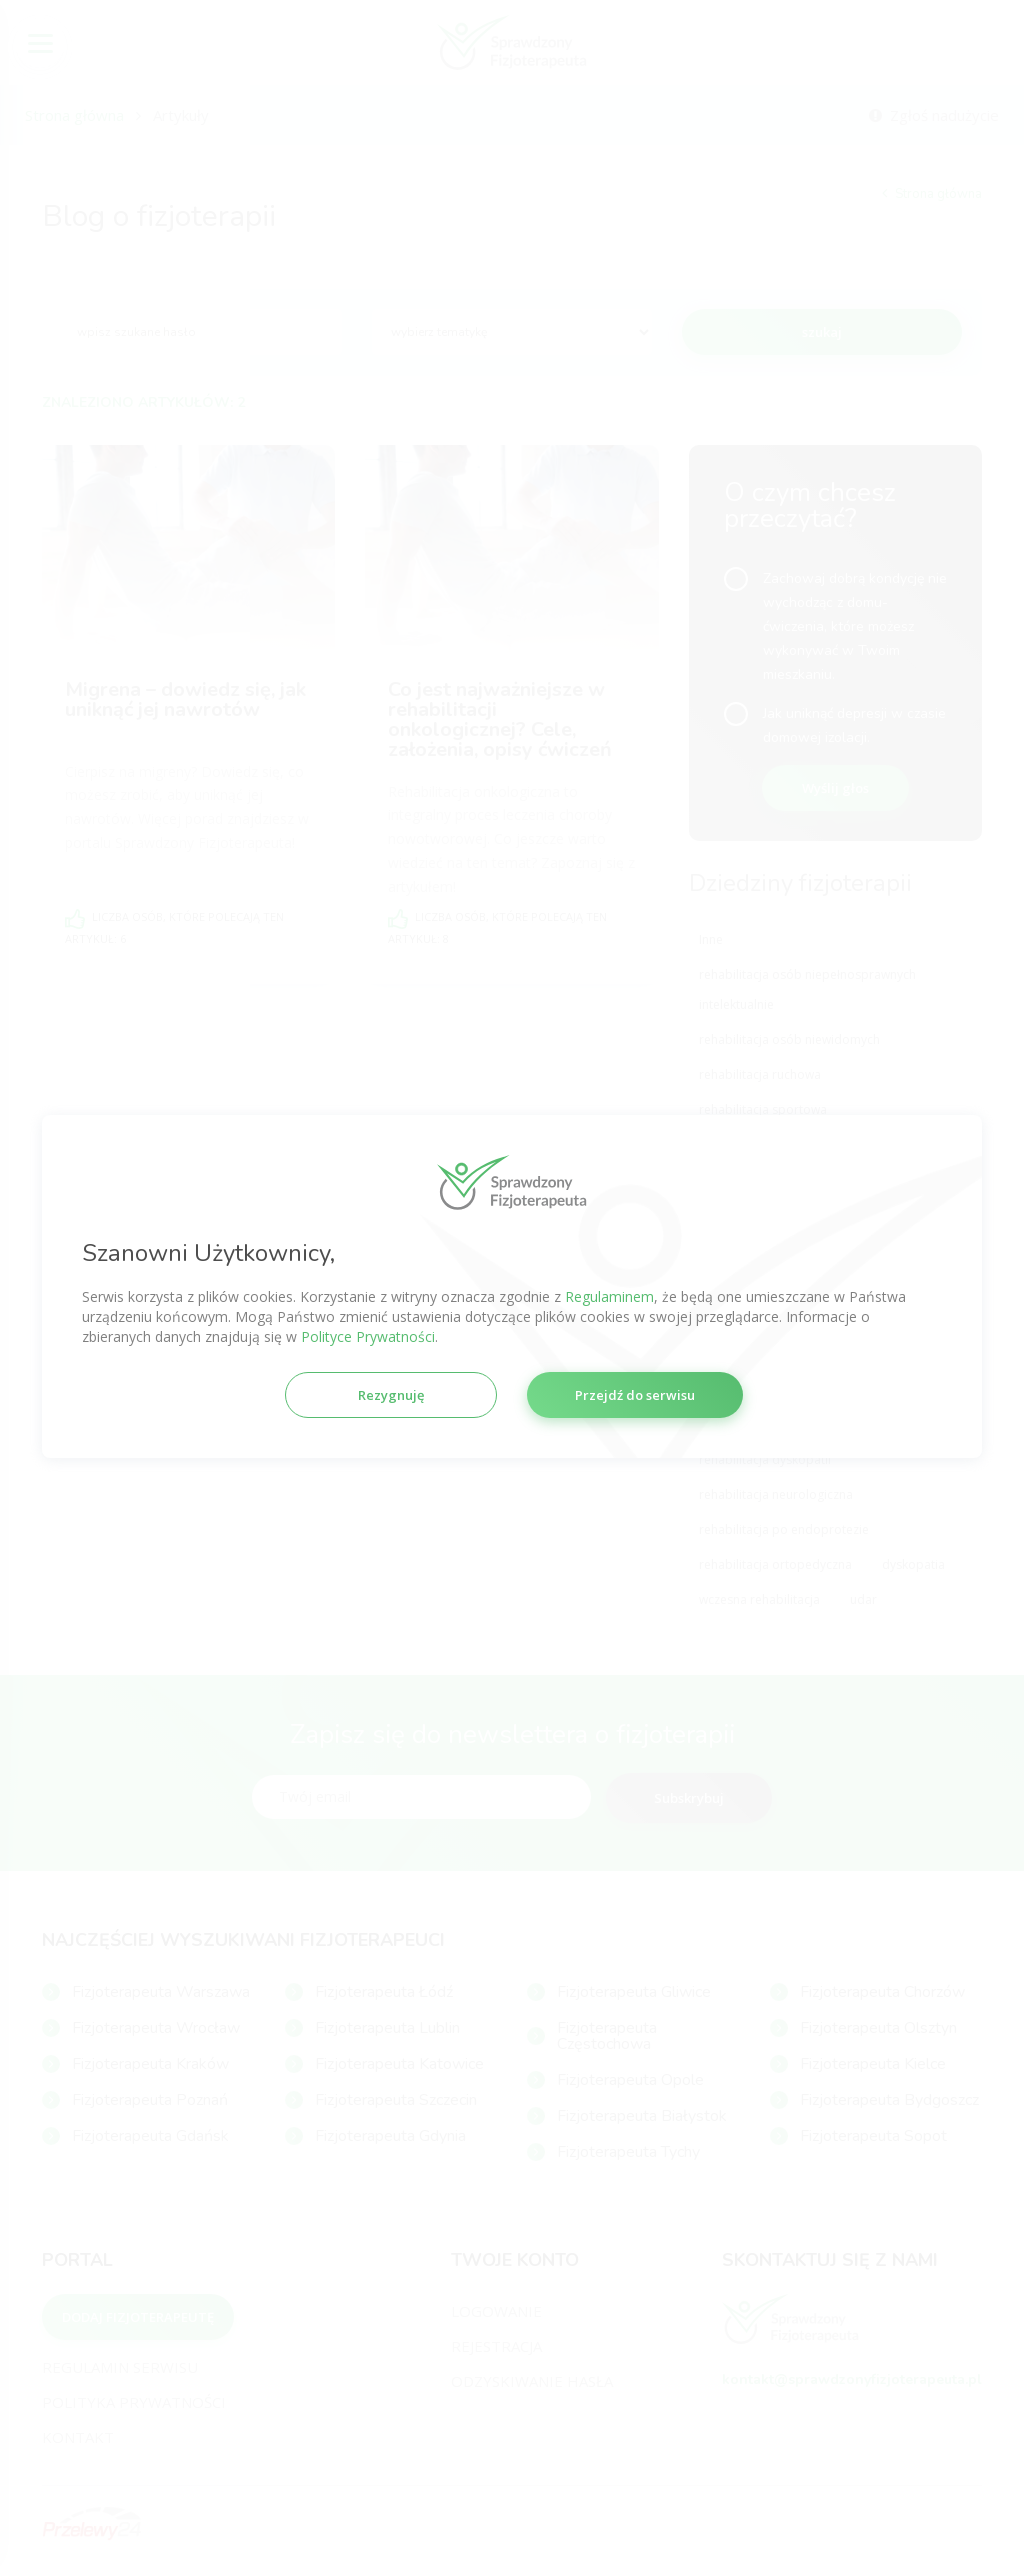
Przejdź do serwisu (635, 1394)
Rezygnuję (391, 1394)
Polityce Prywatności (368, 1335)
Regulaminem (609, 1295)
